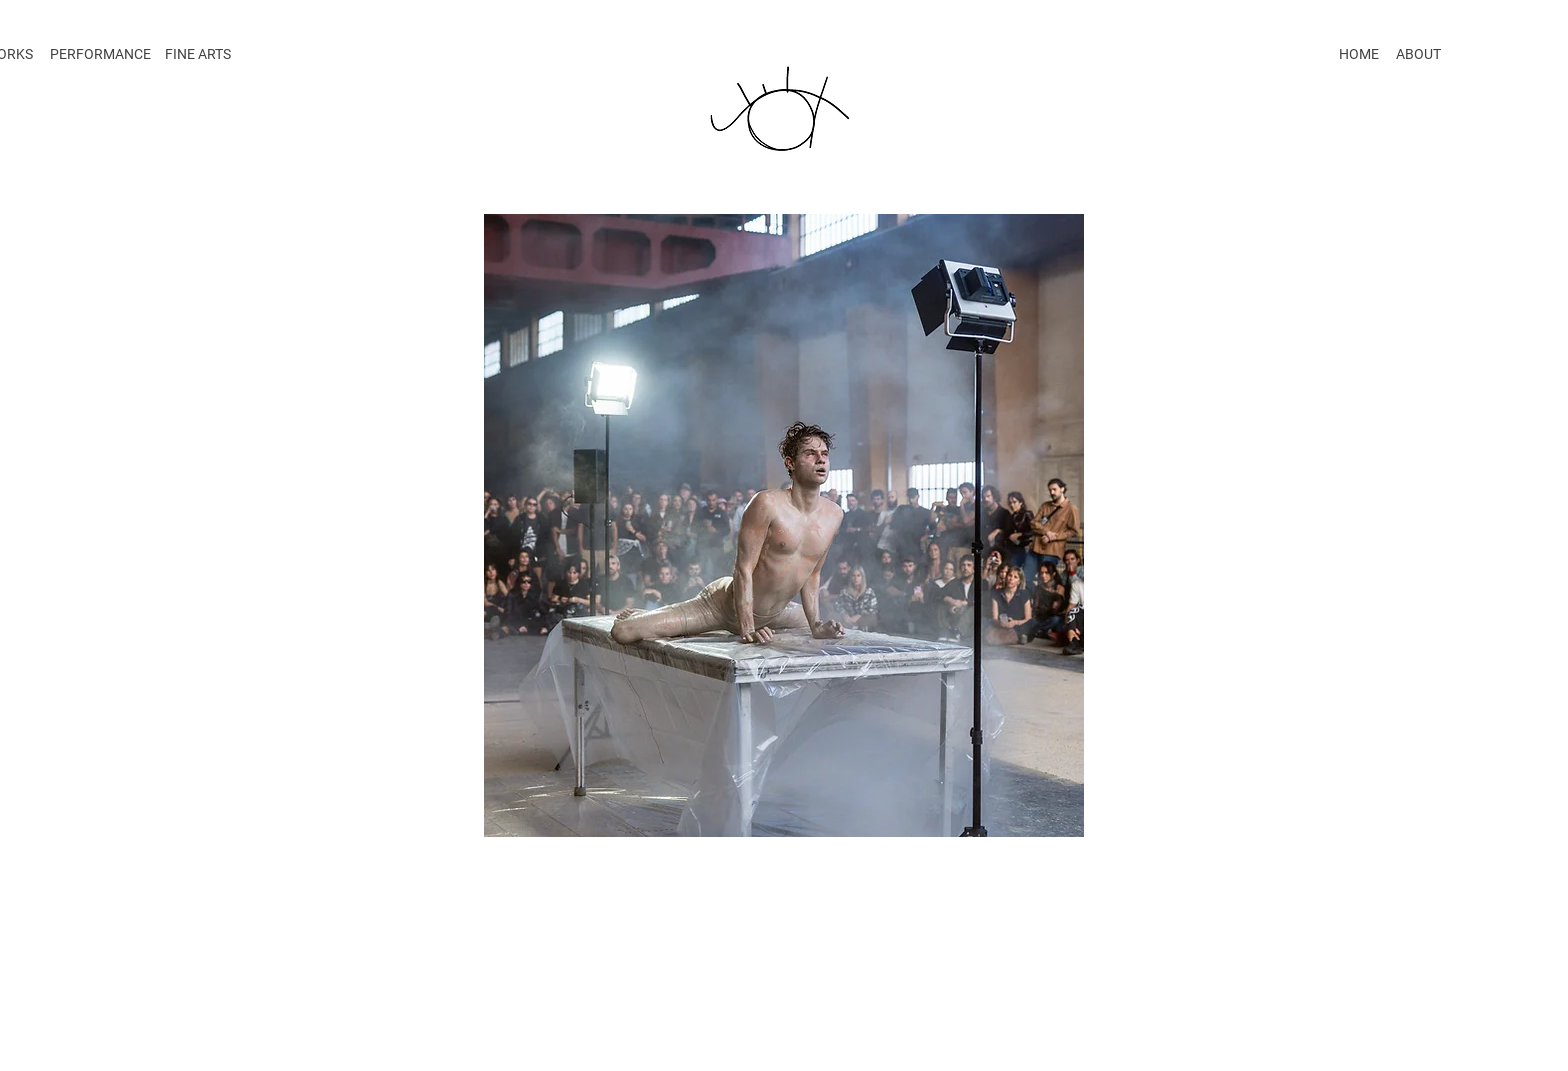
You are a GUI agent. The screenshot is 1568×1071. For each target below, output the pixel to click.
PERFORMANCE (100, 54)
